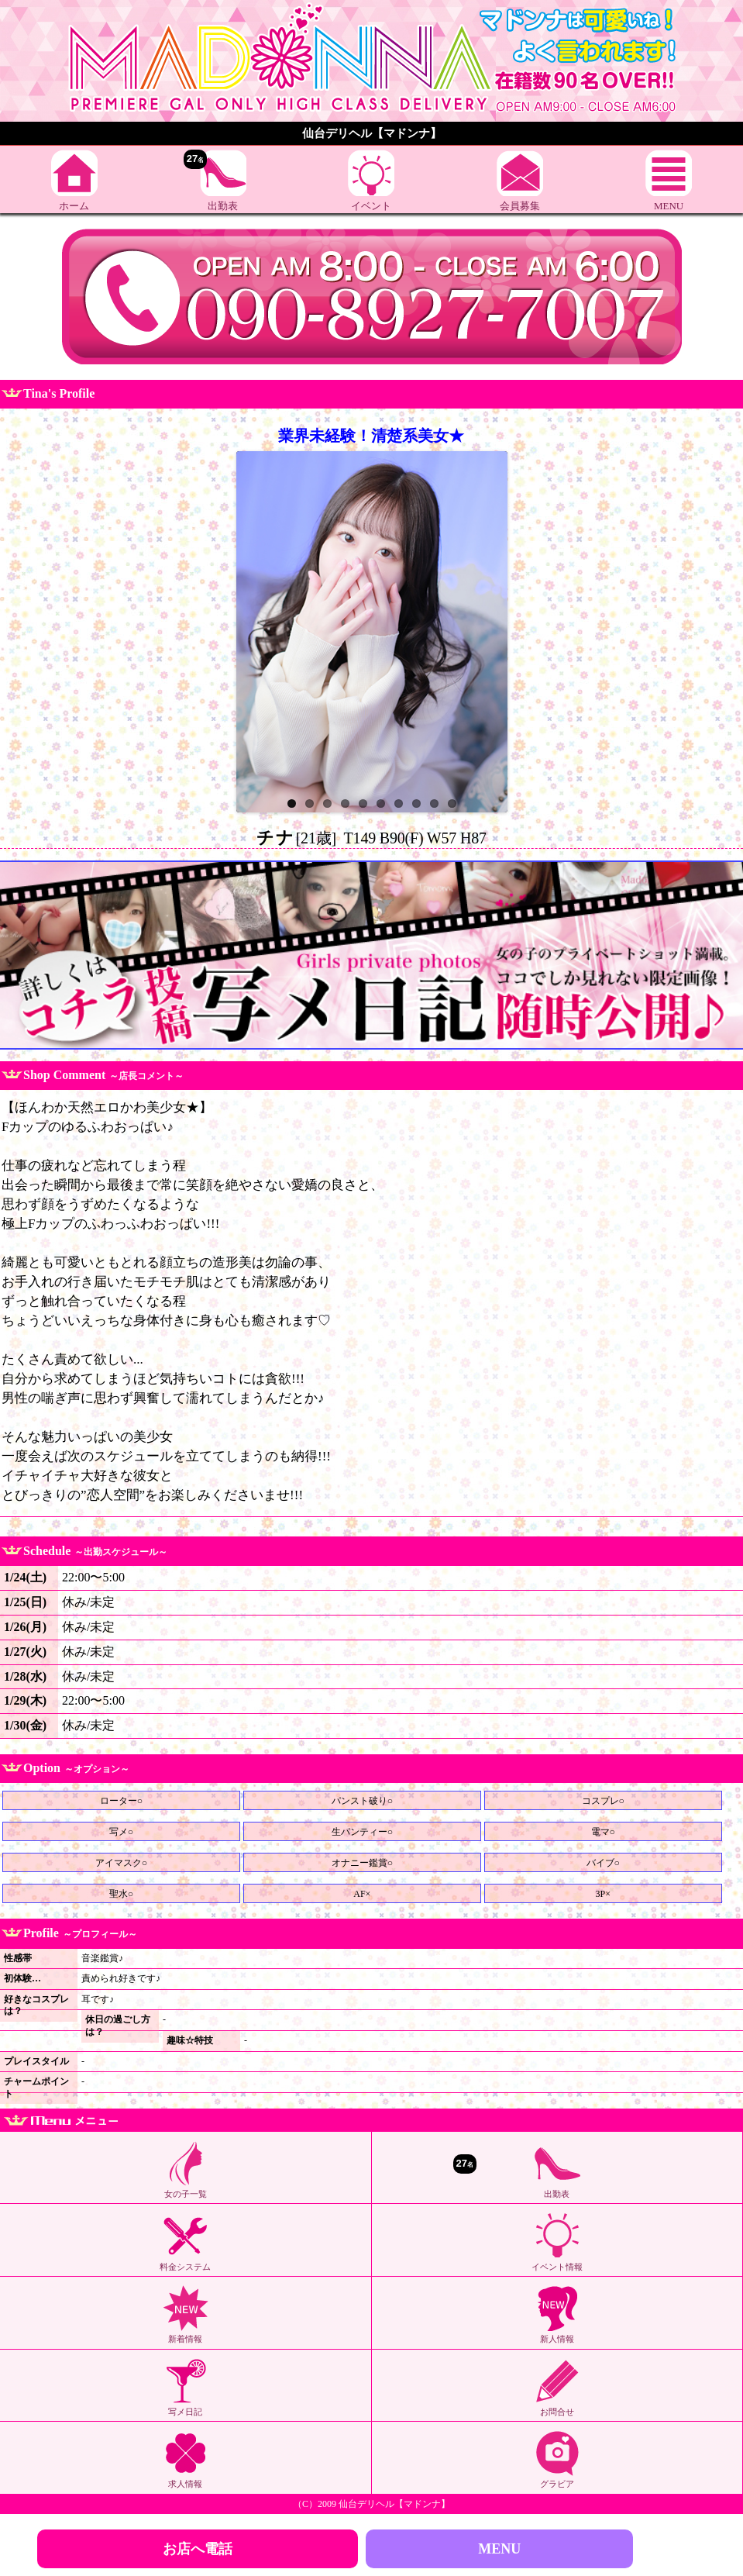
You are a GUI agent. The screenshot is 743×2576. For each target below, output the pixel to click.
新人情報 (557, 2314)
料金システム (185, 2241)
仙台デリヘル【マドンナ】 (394, 2503)
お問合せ (557, 2386)
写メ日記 (185, 2386)
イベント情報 (557, 2241)
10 (452, 803)
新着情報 (185, 2314)
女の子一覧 (185, 2169)
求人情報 (185, 2458)
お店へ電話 (197, 2549)
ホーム (74, 181)
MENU (668, 181)
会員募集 (520, 181)
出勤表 (215, 181)
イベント (371, 181)
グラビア (557, 2458)
